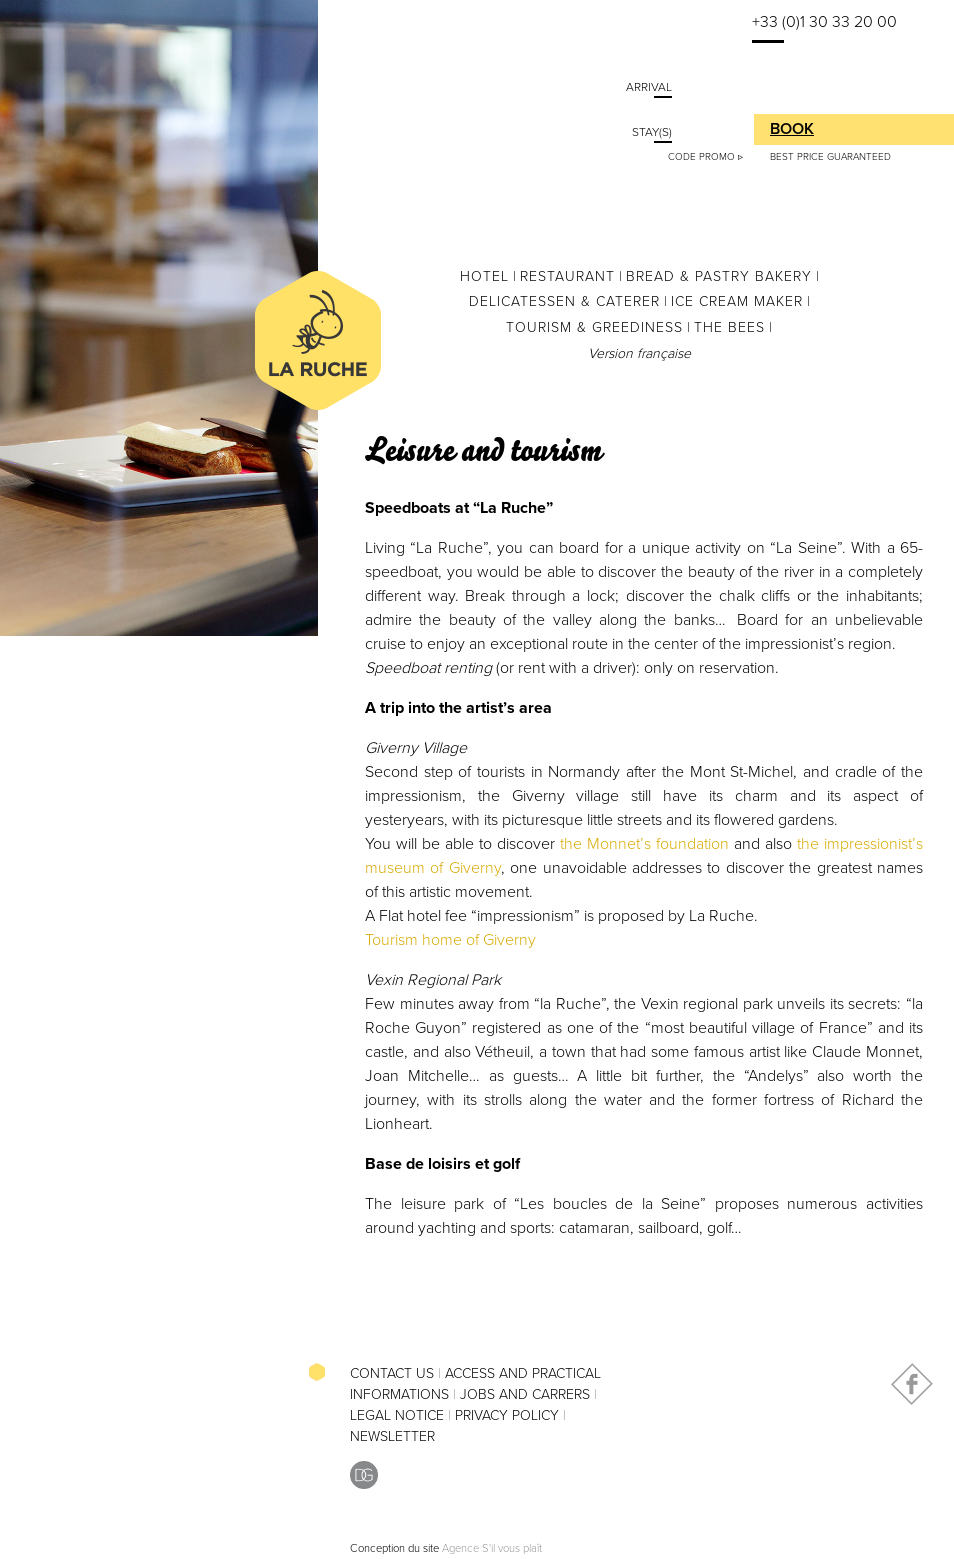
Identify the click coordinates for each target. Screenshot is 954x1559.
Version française (639, 352)
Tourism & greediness (594, 327)
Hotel (484, 276)
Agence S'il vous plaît (492, 1548)
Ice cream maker (737, 301)
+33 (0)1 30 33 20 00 (824, 22)
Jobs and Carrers (525, 1394)
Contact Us (392, 1373)
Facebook (912, 1384)
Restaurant (567, 276)
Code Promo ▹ (705, 157)
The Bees (729, 327)
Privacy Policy (507, 1415)
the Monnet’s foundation (644, 844)
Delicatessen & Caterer (564, 301)
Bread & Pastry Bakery (719, 276)
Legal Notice (397, 1415)
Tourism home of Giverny (450, 940)
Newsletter (392, 1436)
